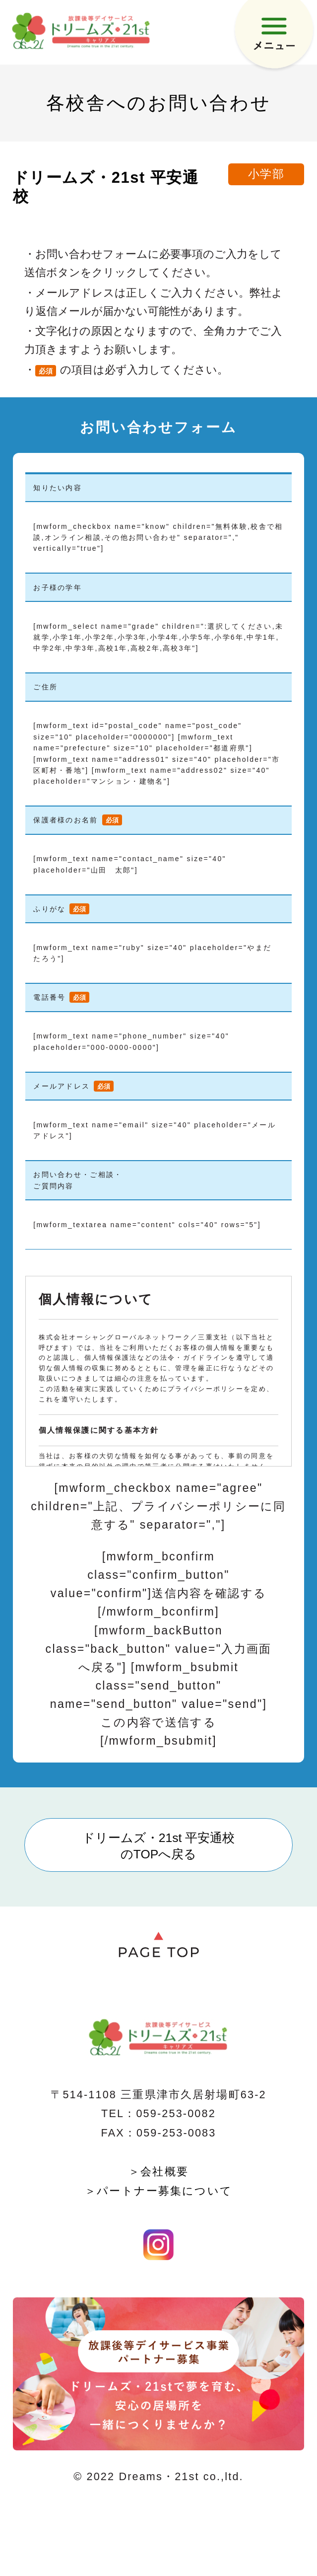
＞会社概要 (158, 2171)
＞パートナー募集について (158, 2191)
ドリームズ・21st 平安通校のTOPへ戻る (158, 1846)
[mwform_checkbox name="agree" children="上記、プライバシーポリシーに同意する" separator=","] (158, 1506)
